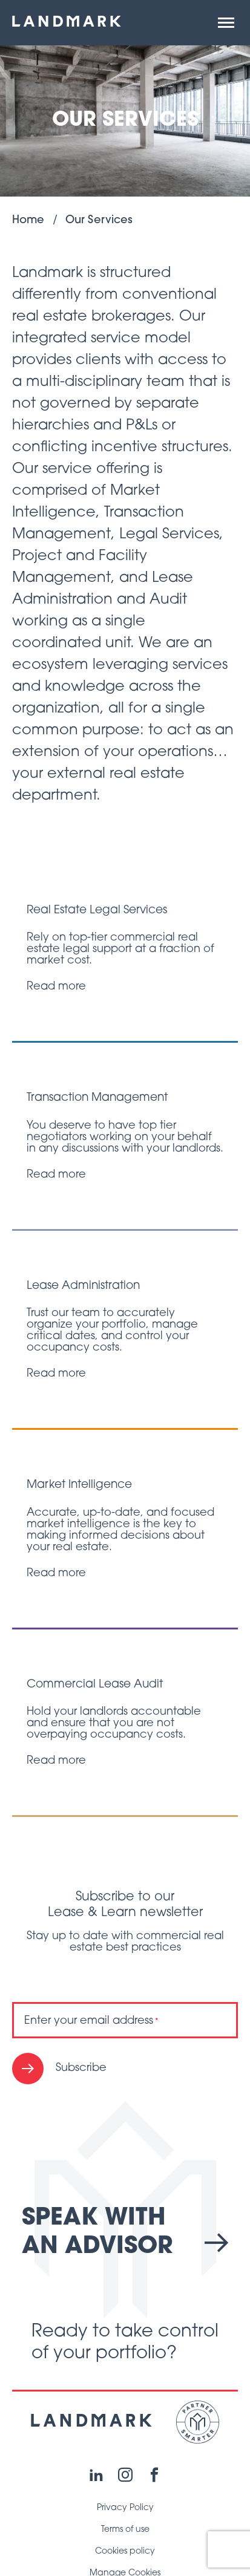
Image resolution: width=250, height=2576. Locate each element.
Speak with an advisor (125, 2233)
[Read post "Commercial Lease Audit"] (125, 1723)
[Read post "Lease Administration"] (125, 1330)
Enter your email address (91, 2021)
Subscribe (81, 2068)
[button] (226, 23)
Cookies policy (125, 2551)
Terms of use (125, 2529)
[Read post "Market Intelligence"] (125, 1529)
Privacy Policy (125, 2507)
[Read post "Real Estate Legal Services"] (125, 949)
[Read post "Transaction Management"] (125, 1136)
